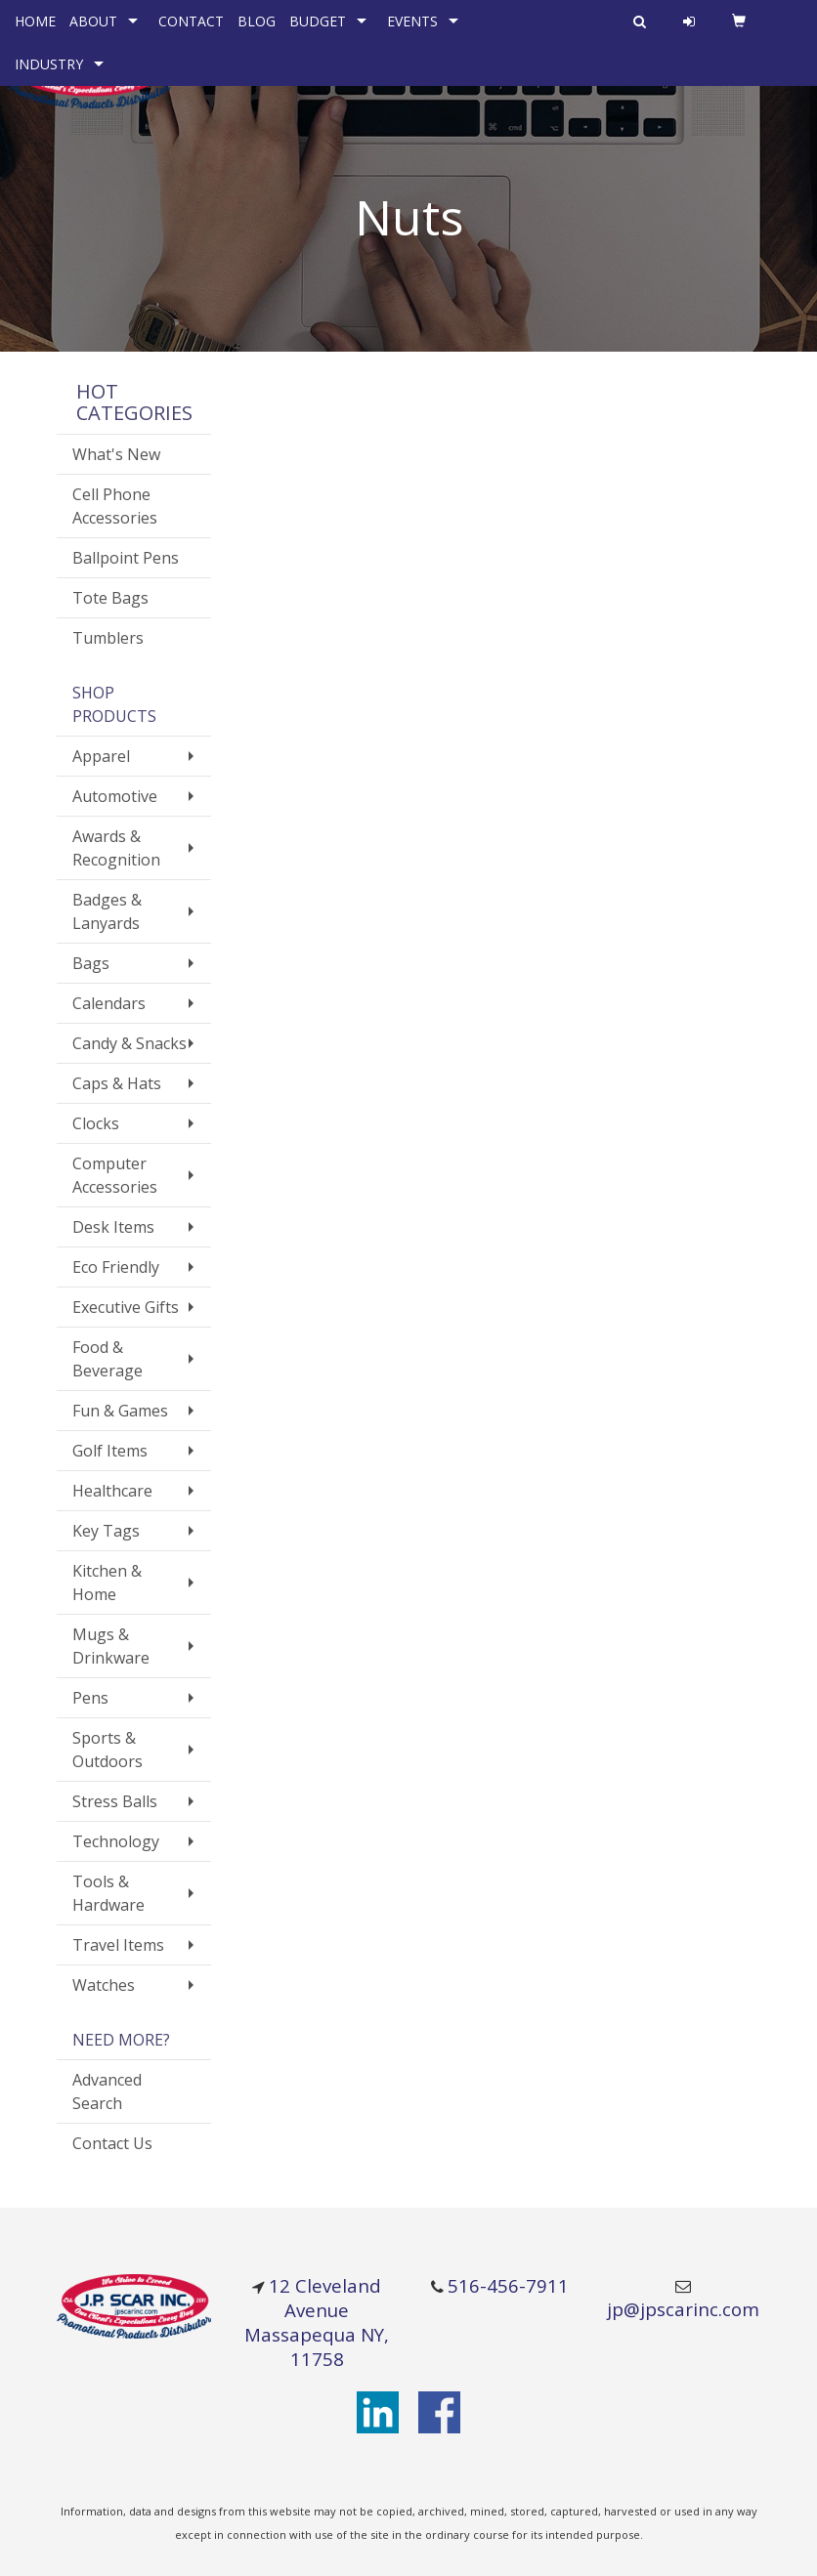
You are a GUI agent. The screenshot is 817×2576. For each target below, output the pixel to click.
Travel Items (118, 1945)
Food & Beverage (107, 1358)
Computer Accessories (114, 1175)
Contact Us (112, 2143)
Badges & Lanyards (107, 911)
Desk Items (113, 1227)
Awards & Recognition (116, 847)
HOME (35, 21)
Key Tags (106, 1530)
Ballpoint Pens (125, 558)
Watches (103, 1985)
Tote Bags (110, 598)
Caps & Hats (116, 1083)
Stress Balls (114, 1801)
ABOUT (93, 21)
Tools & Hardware (108, 1893)
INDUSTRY (49, 64)
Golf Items (110, 1450)
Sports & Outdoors (107, 1749)
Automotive (114, 796)
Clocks (95, 1123)
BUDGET (317, 21)
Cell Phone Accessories (114, 506)
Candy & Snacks (129, 1043)
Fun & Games (120, 1410)
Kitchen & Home (107, 1582)
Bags (90, 963)
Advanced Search (107, 2091)
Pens (90, 1698)
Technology (115, 1841)
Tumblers (108, 638)
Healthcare (112, 1490)
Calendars (109, 1003)
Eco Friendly (115, 1267)
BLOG (256, 21)
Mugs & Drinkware (111, 1646)
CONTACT (191, 21)
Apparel (101, 756)
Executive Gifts (125, 1307)
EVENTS (412, 21)
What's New (116, 454)
